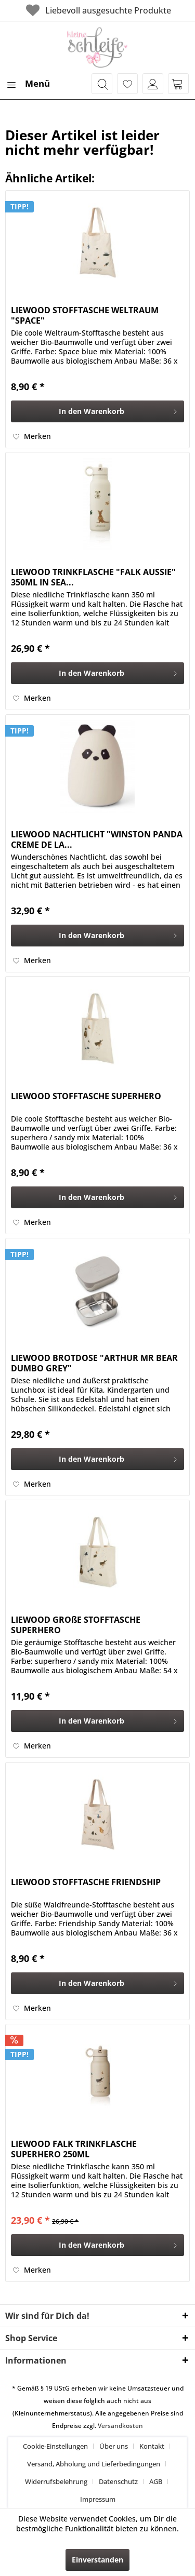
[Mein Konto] (152, 83)
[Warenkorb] (178, 83)
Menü (28, 82)
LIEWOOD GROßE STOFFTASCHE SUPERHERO (75, 1624)
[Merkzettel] (127, 83)
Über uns (113, 2446)
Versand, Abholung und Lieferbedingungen (93, 2463)
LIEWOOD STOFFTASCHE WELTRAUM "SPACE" (85, 315)
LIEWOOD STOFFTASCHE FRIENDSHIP (86, 1882)
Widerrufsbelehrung (56, 2481)
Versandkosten (120, 2425)
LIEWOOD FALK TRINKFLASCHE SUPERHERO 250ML (74, 2149)
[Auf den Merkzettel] (32, 436)
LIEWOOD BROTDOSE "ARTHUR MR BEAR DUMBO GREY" (94, 1363)
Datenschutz (118, 2481)
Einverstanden (97, 2560)
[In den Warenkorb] (97, 411)
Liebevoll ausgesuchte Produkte (97, 10)
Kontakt (151, 2446)
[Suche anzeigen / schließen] (102, 83)
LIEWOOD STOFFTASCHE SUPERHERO (86, 1096)
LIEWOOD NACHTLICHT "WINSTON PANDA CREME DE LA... (97, 839)
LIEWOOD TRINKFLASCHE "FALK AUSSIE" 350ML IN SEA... (93, 577)
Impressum (97, 2499)
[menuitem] (27, 83)
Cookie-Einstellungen (55, 2446)
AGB (155, 2481)
